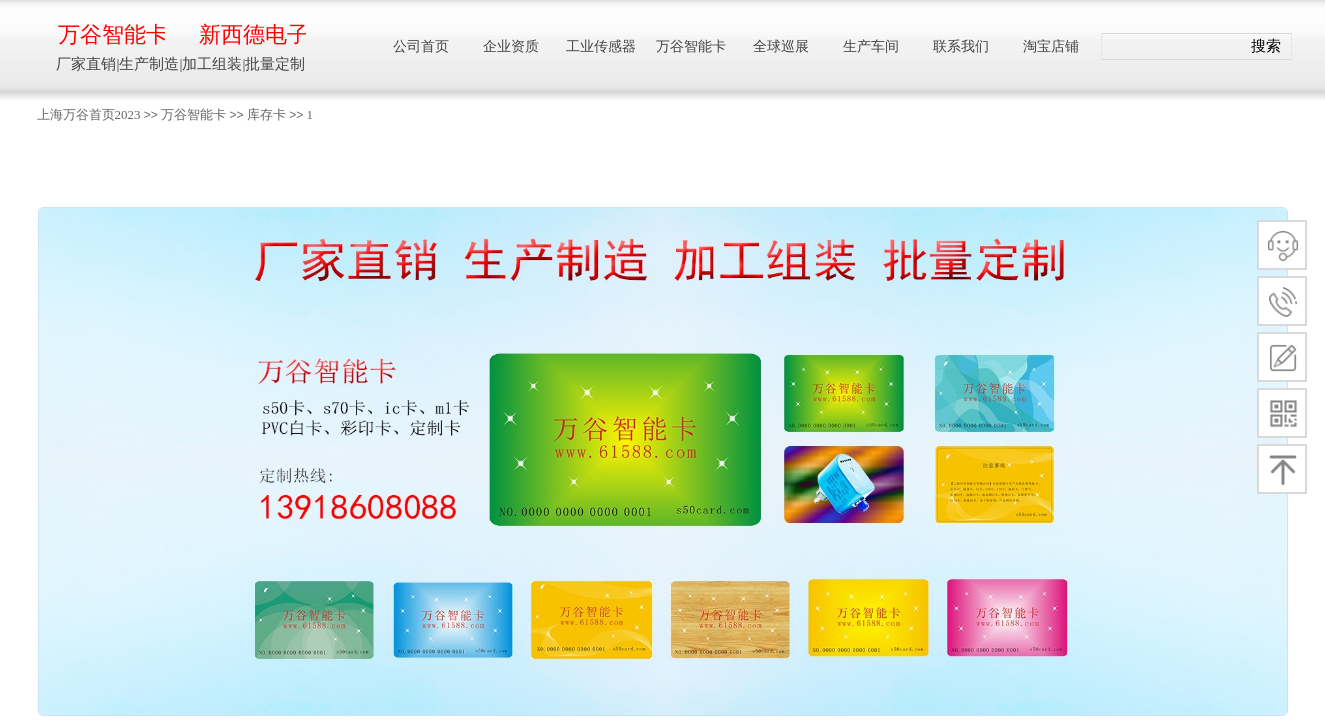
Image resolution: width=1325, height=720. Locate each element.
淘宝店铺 (1051, 46)
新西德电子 (252, 34)
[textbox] (1171, 47)
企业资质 (511, 46)
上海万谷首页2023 (89, 114)
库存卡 (266, 114)
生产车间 (871, 46)
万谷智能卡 (193, 114)
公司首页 (421, 46)
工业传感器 (601, 46)
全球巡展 (781, 46)
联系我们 (961, 46)
